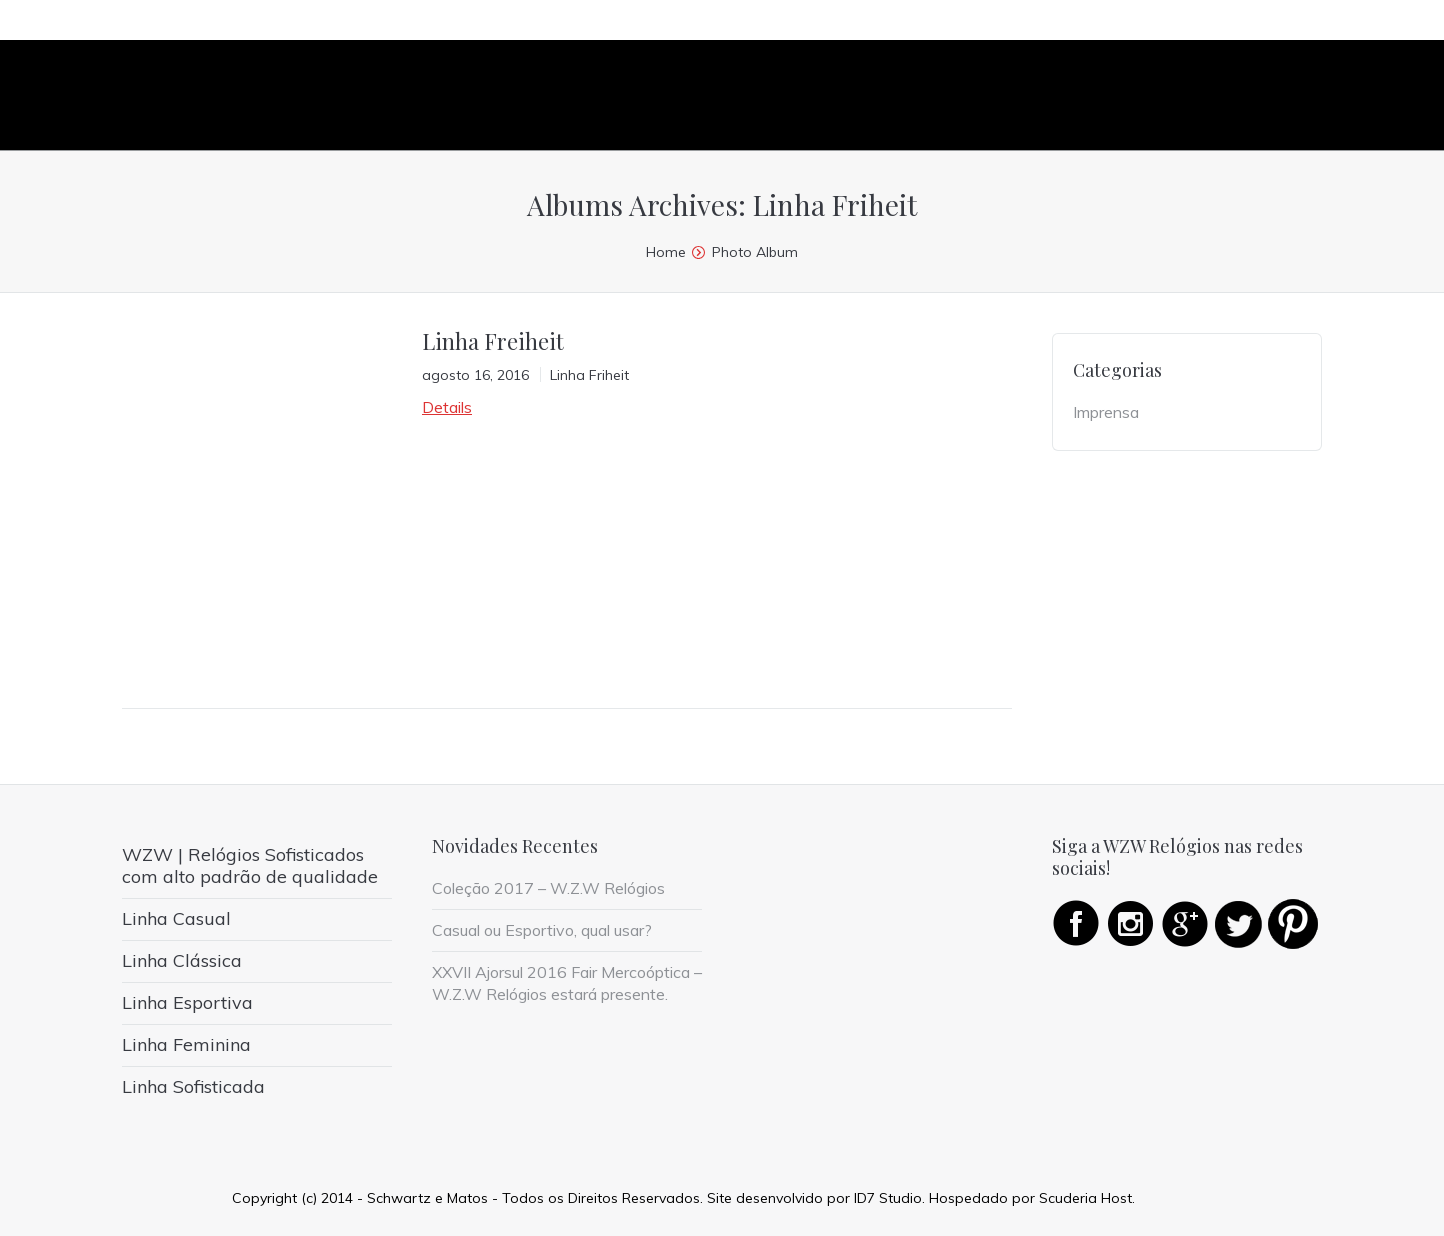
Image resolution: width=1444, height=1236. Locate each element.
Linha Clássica (182, 960)
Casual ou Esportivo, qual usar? (542, 930)
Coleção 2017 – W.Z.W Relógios (548, 888)
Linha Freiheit (493, 341)
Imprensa (1106, 412)
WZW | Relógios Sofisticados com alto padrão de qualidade (250, 865)
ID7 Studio (888, 1198)
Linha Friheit (589, 375)
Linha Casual (176, 918)
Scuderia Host (1085, 1198)
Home (666, 252)
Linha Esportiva (187, 1002)
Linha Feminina (186, 1044)
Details (447, 407)
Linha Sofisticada (193, 1086)
